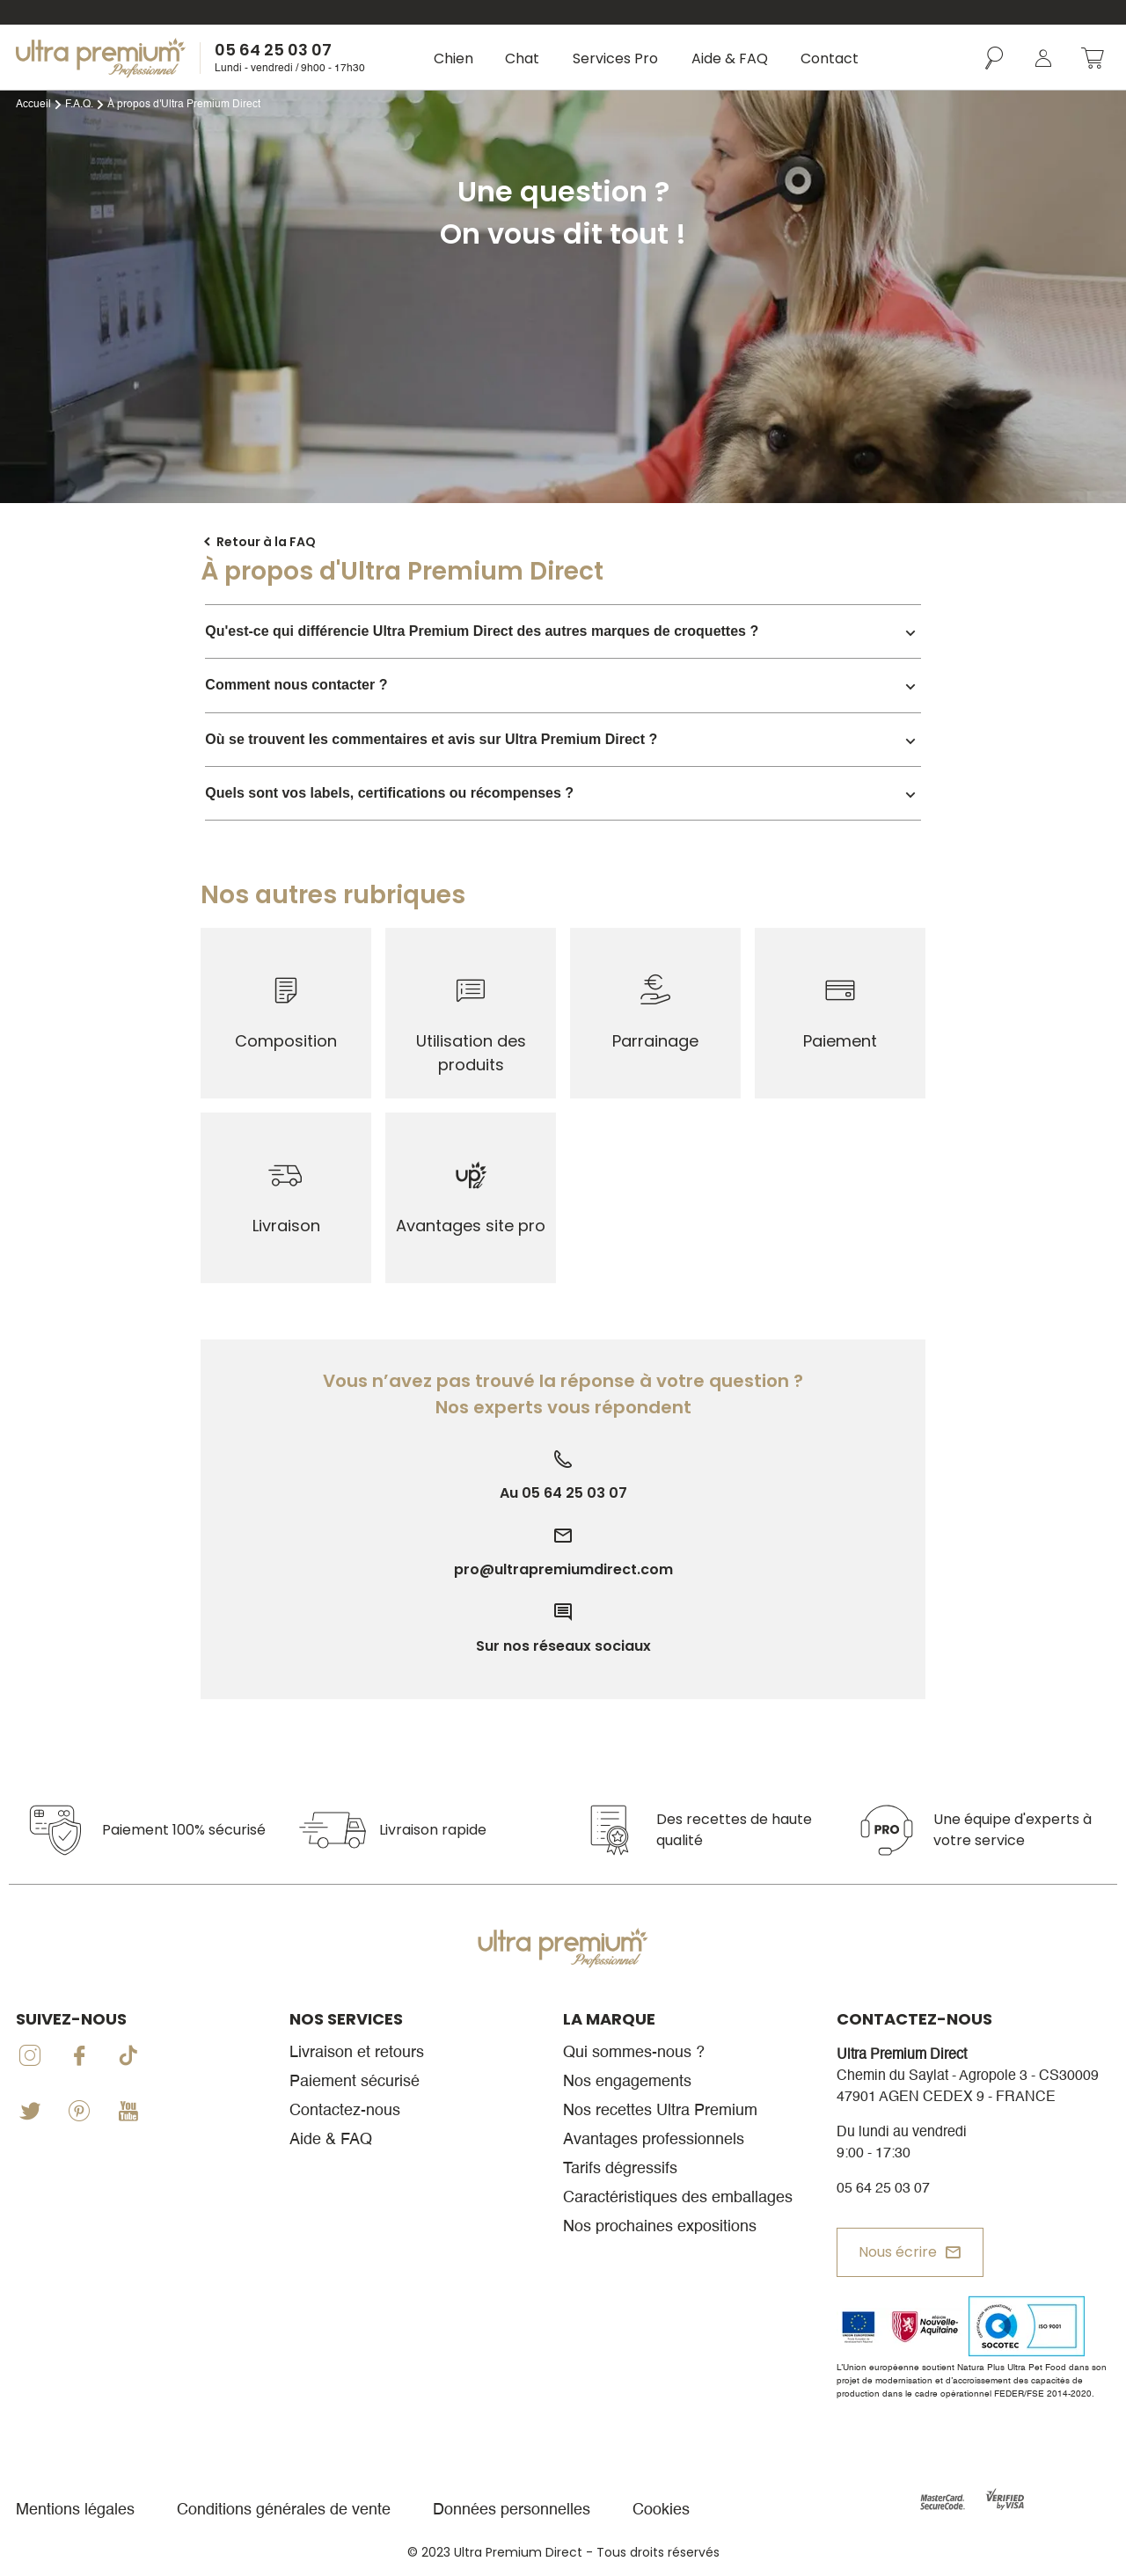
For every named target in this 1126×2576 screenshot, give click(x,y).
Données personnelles (511, 2510)
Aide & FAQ (330, 2140)
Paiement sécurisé (354, 2082)
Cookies (661, 2510)
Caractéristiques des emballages (678, 2198)
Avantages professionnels (653, 2140)
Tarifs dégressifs (620, 2169)
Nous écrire (898, 2252)
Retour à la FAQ (266, 542)
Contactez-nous (344, 2111)
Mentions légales (75, 2510)
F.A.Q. (79, 104)
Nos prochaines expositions (660, 2227)
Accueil (33, 104)
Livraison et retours (356, 2053)
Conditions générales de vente (284, 2510)
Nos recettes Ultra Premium (660, 2111)
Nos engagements (627, 2082)
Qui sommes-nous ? (634, 2053)
